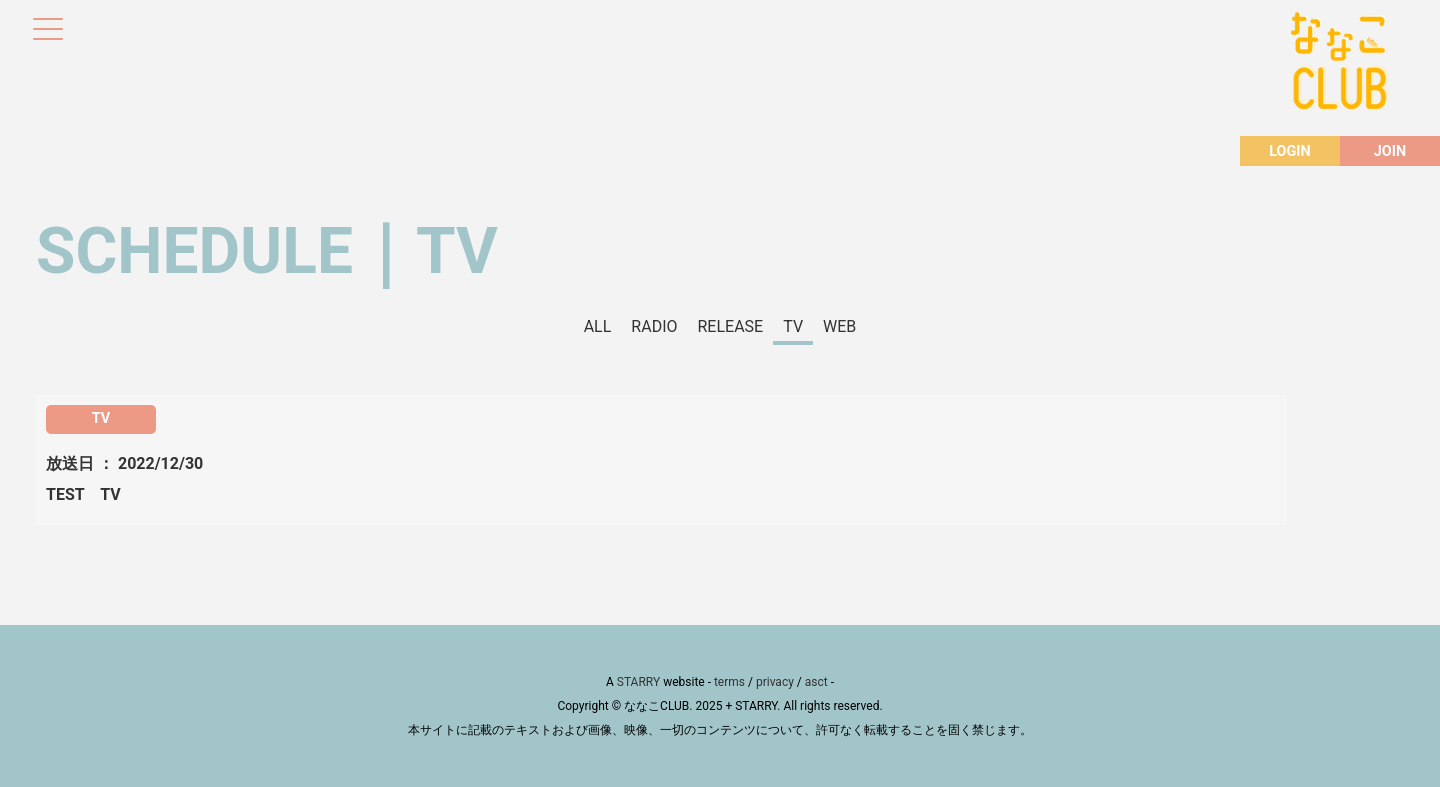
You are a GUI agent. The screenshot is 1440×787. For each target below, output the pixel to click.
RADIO (654, 326)
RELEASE (731, 326)
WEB (839, 326)
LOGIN (1289, 151)
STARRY (638, 682)
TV (793, 326)
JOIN (1390, 151)
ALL (598, 326)
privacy (775, 682)
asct (816, 682)
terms (729, 682)
